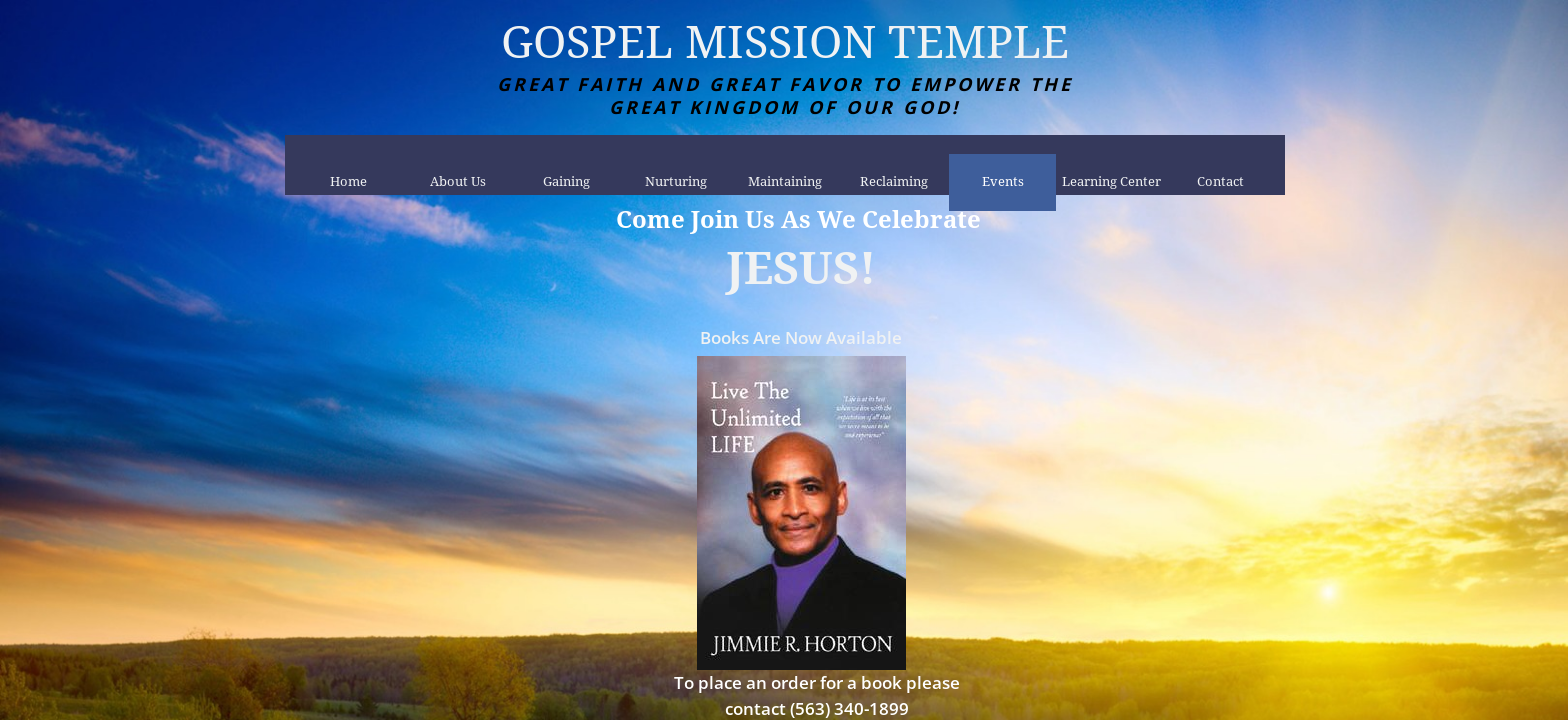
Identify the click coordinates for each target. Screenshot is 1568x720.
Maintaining (785, 181)
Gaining (566, 181)
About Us (458, 181)
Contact (1220, 181)
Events (1003, 181)
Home (348, 181)
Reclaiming (894, 181)
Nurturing (676, 181)
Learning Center (1111, 181)
